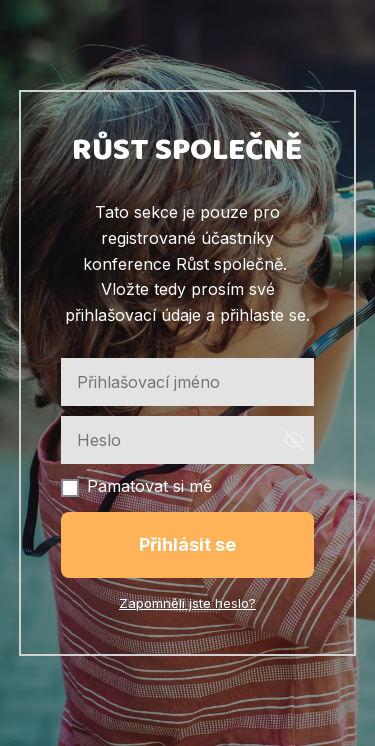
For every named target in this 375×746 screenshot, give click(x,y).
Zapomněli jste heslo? (187, 603)
